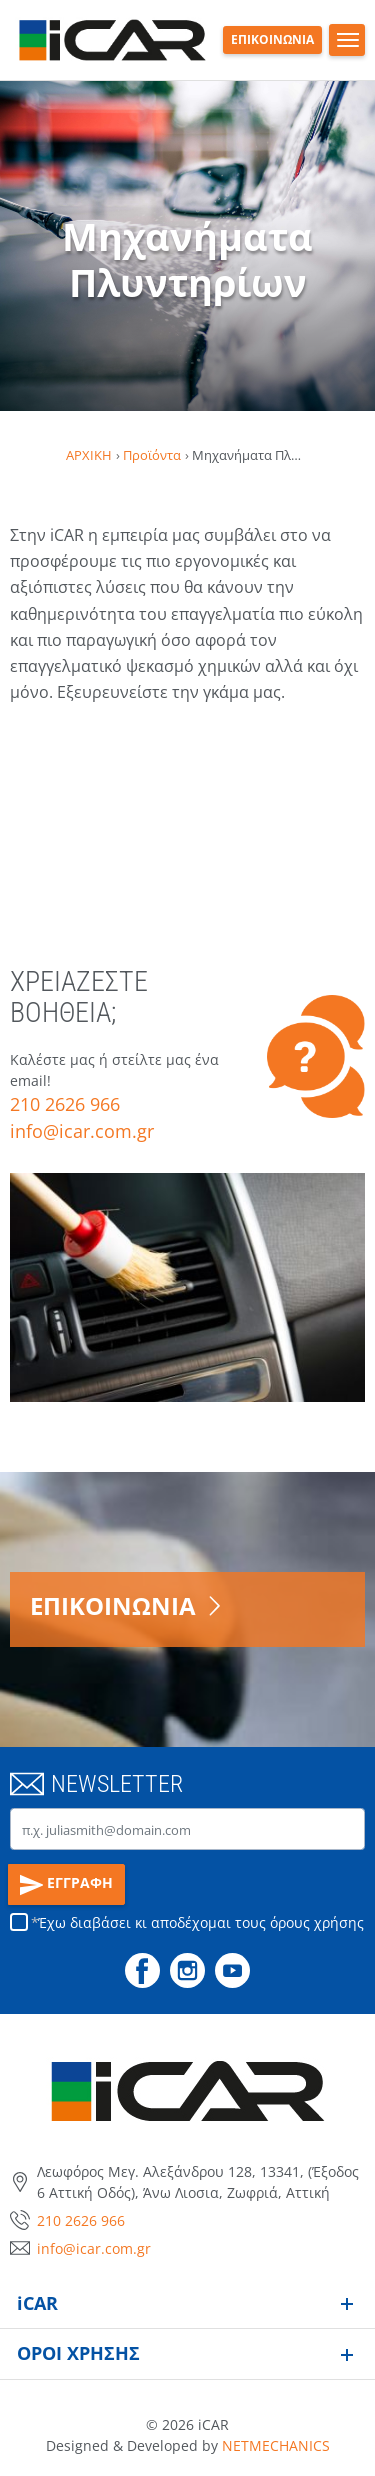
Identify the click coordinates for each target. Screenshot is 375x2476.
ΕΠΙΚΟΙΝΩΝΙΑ (272, 39)
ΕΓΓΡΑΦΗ (67, 1885)
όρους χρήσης (317, 1922)
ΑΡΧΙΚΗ (89, 455)
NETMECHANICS (276, 2445)
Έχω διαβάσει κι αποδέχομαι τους (201, 1922)
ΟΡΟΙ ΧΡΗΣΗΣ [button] (78, 2353)
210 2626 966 (65, 1104)
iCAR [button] (37, 2303)
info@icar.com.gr (82, 1131)
